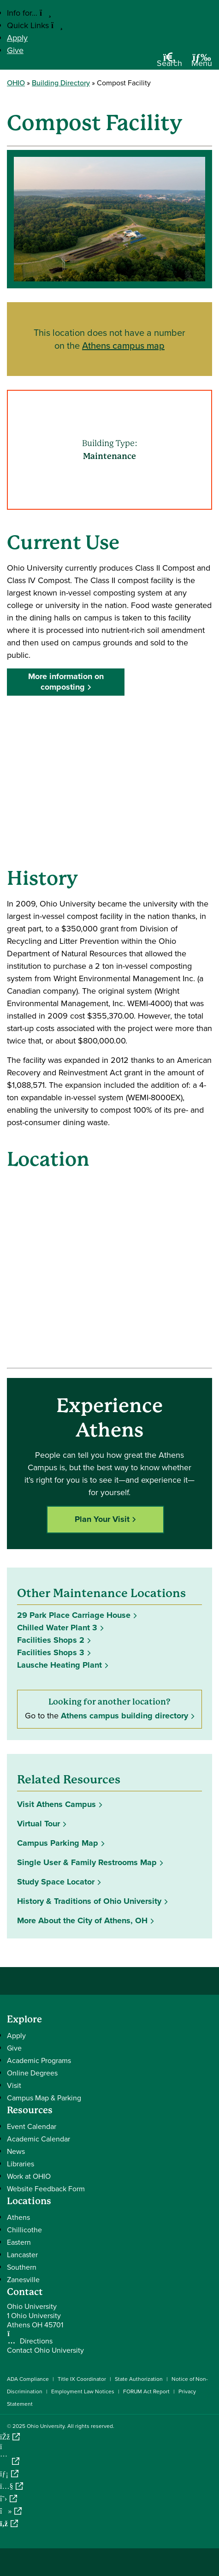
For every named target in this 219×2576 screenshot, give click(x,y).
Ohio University (46, 2426)
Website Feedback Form (46, 2188)
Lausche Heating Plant (59, 1665)
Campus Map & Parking (44, 2098)
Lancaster (22, 2254)
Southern (21, 2267)
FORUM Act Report (146, 2391)
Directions (36, 2341)
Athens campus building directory (124, 1716)
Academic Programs (39, 2060)
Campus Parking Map (57, 1843)
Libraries (20, 2164)
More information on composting (66, 681)
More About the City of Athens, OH (82, 1920)
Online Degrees (32, 2073)
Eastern (19, 2242)
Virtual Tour (38, 1824)
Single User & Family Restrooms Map (87, 1862)
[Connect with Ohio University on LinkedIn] (9, 2474)
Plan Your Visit (102, 1519)
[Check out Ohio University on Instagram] (9, 2461)
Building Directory (61, 83)
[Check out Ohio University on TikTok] (11, 2511)
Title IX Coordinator (82, 2379)
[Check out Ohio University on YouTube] (11, 2486)
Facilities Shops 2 (50, 1640)
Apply (17, 38)
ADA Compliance (28, 2379)
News (16, 2151)
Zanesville (23, 2279)
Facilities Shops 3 (50, 1652)
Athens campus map (123, 345)
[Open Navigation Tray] (201, 63)
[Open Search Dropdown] (169, 63)
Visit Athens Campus (56, 1804)
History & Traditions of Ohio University (89, 1901)
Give (15, 50)
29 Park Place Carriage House (73, 1615)
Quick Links (35, 25)
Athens (18, 2217)
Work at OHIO (29, 2176)
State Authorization (139, 2379)
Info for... (29, 13)
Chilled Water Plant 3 (57, 1628)
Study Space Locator (56, 1882)
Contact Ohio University (45, 2350)
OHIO (16, 83)
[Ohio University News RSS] (9, 2523)
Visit (14, 2085)
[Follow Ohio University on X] (8, 2498)
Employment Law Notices (82, 2391)
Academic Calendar (38, 2139)
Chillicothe (24, 2229)
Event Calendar (31, 2126)
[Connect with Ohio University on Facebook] (10, 2437)
